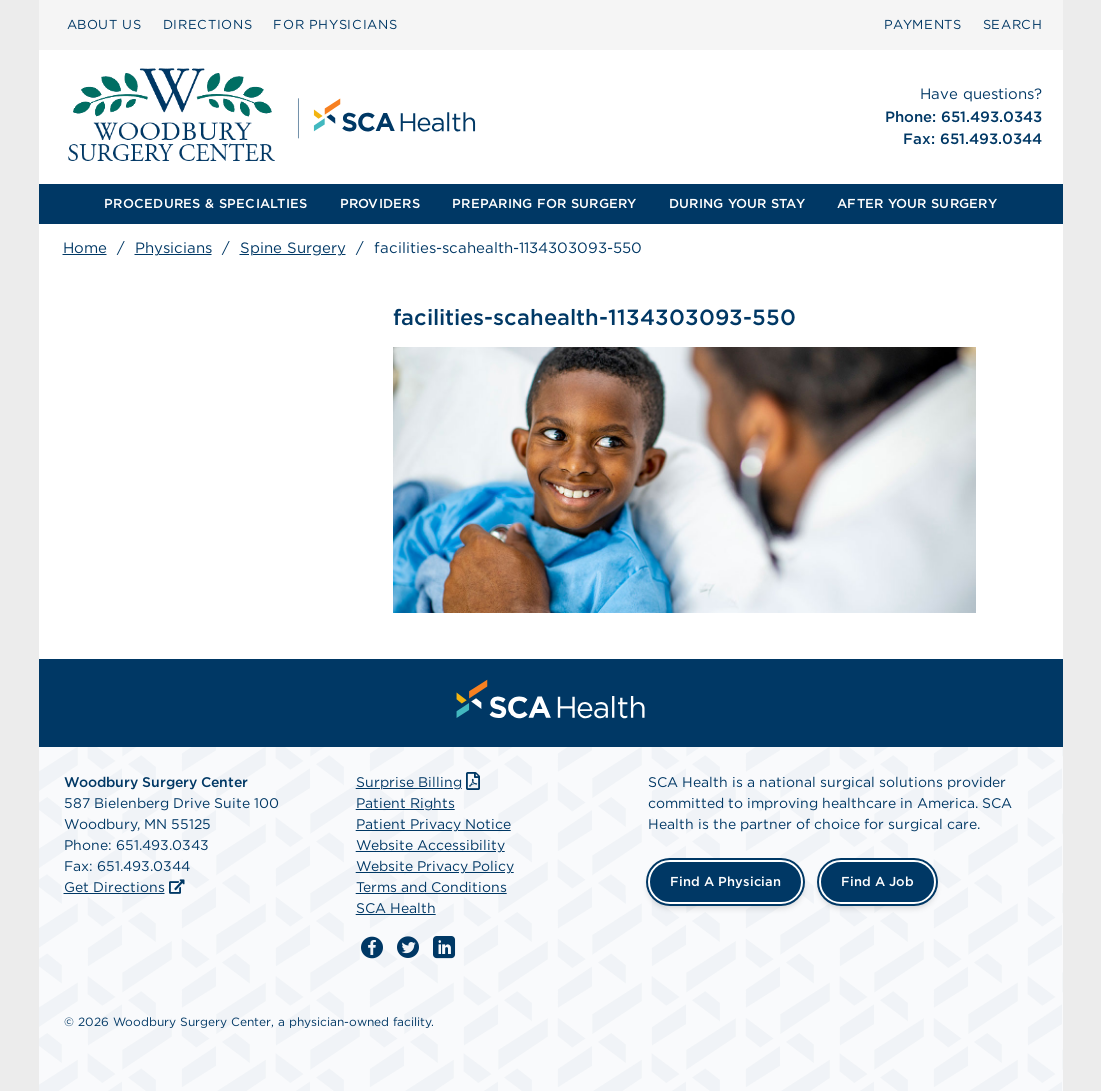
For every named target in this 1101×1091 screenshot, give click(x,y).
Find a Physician (725, 881)
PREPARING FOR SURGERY (544, 203)
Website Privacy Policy (435, 866)
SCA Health (396, 908)
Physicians (173, 248)
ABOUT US (104, 24)
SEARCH (1013, 24)
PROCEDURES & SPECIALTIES (205, 203)
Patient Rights (405, 803)
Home (85, 248)
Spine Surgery (293, 248)
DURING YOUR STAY (737, 203)
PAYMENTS (922, 24)
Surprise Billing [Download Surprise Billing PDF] (420, 782)
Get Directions (114, 887)
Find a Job (877, 881)
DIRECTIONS (208, 24)
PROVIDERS (380, 203)
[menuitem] (104, 25)
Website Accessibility (430, 845)
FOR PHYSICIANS (335, 24)
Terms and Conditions (431, 887)
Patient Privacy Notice (433, 824)
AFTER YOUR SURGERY (917, 203)
